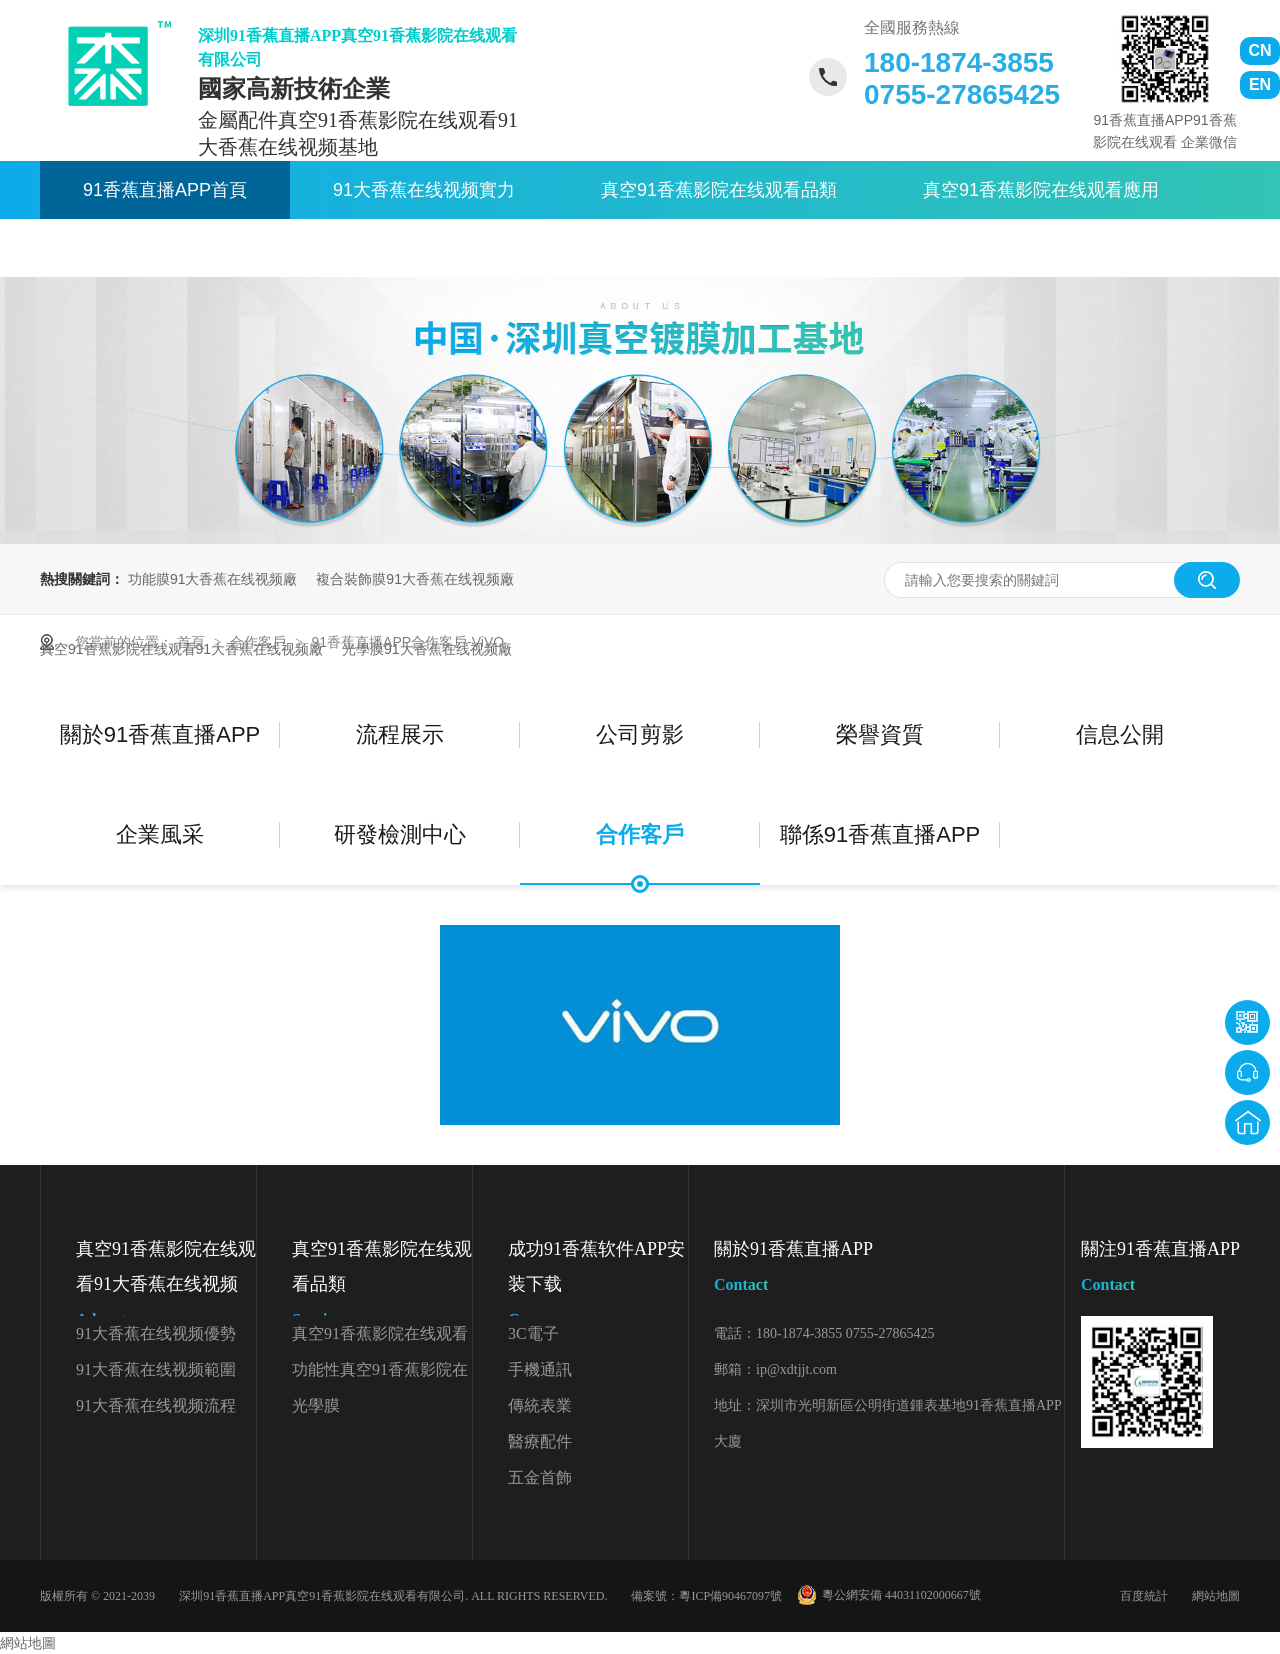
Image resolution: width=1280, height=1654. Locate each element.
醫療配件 (540, 1441)
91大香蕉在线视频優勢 (156, 1333)
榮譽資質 (880, 734)
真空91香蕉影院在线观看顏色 (380, 1338)
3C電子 (533, 1333)
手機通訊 (540, 1369)
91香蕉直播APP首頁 (165, 190)
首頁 (193, 642)
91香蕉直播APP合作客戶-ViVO (407, 642)
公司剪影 (640, 734)
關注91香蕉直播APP (1160, 1270)
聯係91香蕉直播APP (701, 248)
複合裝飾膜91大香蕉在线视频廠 (415, 579)
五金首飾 (540, 1477)
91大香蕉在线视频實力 (424, 190)
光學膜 (316, 1405)
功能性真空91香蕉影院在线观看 (380, 1374)
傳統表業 (540, 1405)
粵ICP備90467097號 (730, 1596)
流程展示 (400, 734)
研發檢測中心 (400, 834)
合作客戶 (260, 642)
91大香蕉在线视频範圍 (156, 1369)
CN (1259, 50)
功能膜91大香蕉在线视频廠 (213, 579)
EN (1260, 84)
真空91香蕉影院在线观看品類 (719, 190)
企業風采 (160, 834)
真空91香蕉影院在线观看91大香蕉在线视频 (166, 1288)
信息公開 (1120, 734)
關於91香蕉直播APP (451, 248)
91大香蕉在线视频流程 (156, 1405)
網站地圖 (1216, 1596)
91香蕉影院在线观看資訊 (183, 248)
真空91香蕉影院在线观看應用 (1041, 190)
